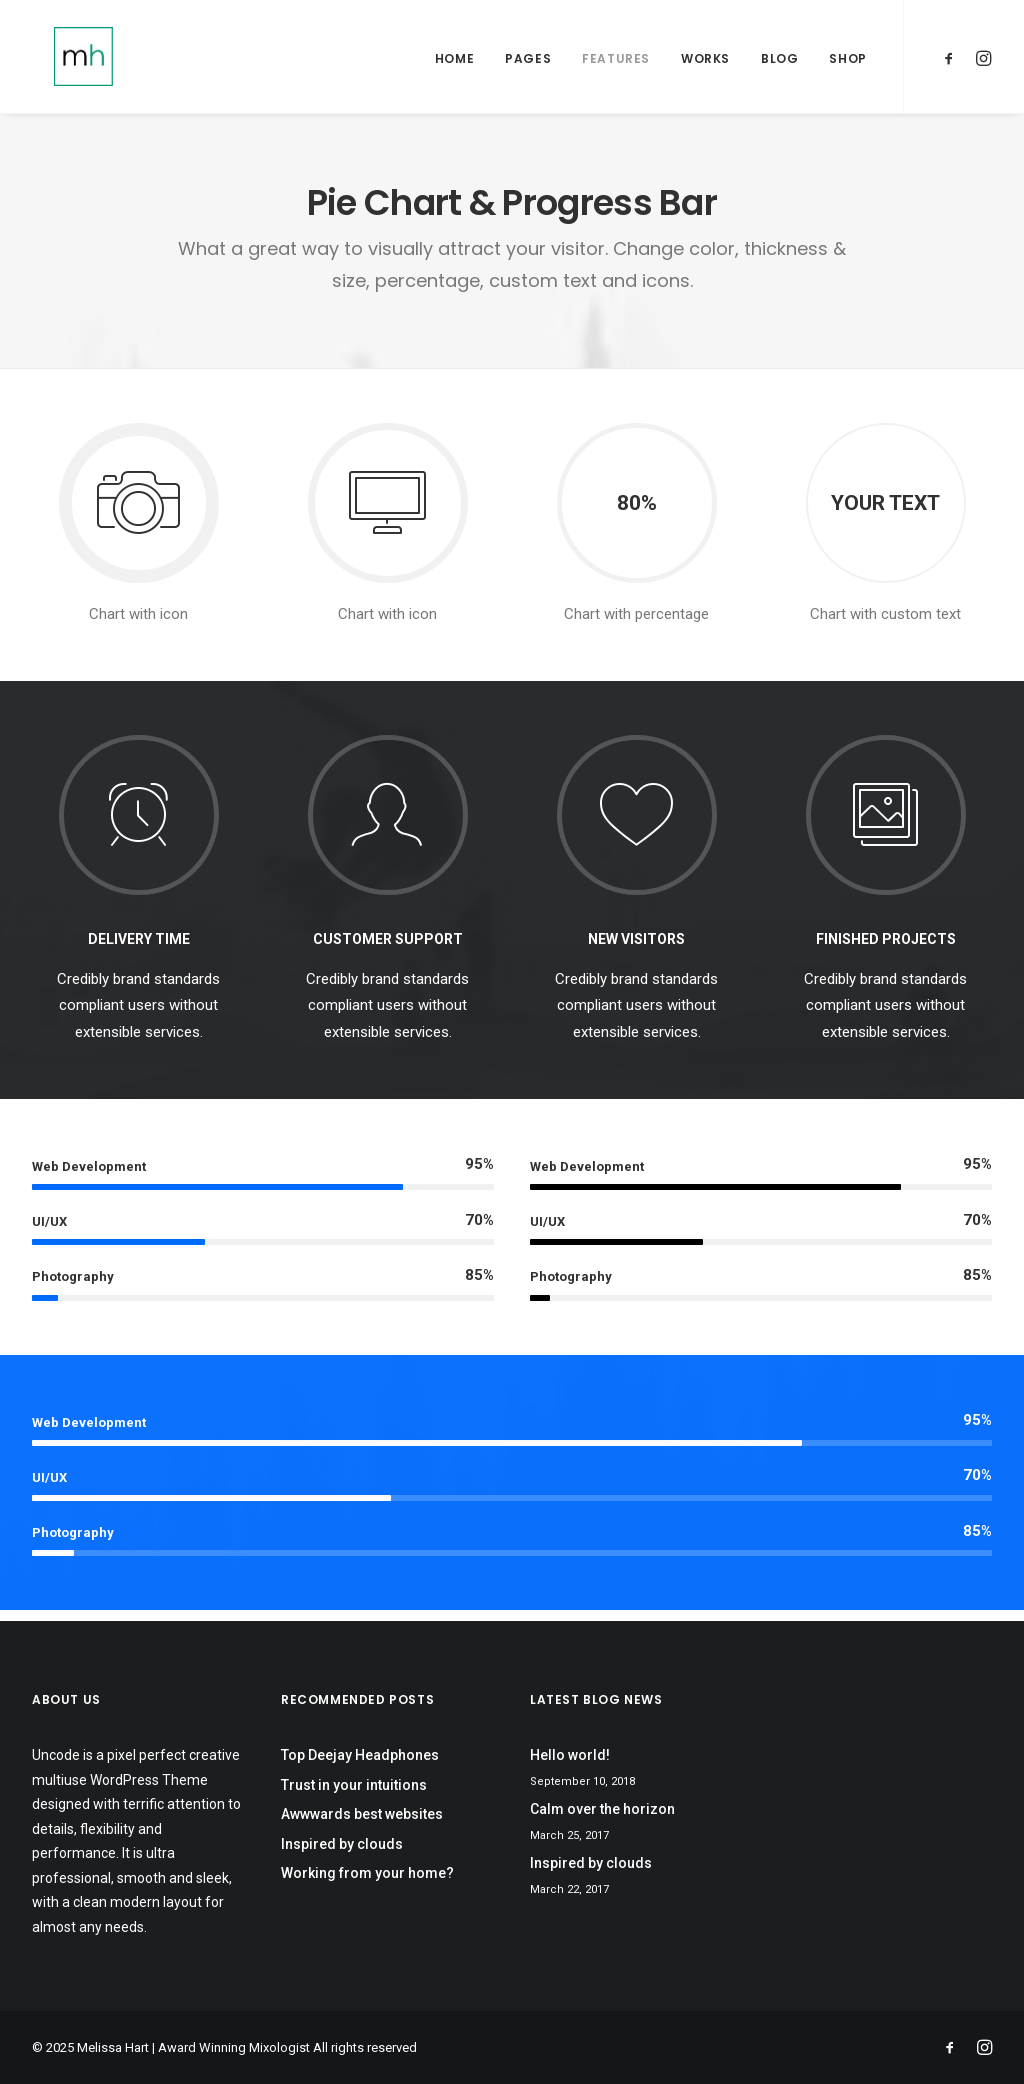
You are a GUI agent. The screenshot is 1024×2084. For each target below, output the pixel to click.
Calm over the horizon (602, 1809)
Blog (779, 61)
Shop (847, 61)
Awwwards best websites (362, 1814)
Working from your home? (367, 1873)
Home (454, 61)
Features (616, 61)
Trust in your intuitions (354, 1785)
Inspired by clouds (342, 1844)
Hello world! (570, 1755)
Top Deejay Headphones (360, 1755)
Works (705, 61)
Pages (528, 61)
